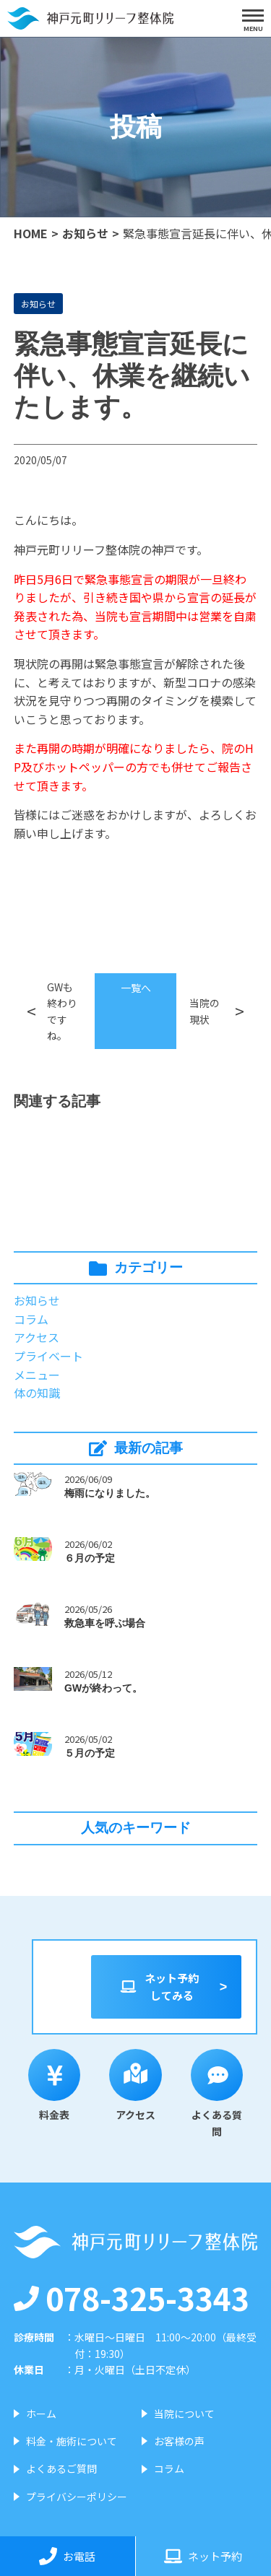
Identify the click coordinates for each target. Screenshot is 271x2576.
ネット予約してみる (159, 1986)
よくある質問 (217, 2093)
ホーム (41, 2413)
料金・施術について (71, 2441)
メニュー (37, 1374)
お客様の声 (179, 2441)
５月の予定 (89, 1753)
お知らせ (85, 233)
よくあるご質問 (61, 2468)
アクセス (36, 1337)
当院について (184, 2413)
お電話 (67, 2556)
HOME (31, 233)
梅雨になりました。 (109, 1493)
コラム (31, 1319)
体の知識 (37, 1392)
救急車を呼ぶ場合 (104, 1623)
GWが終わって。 (103, 1688)
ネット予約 (203, 2556)
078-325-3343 (131, 2297)
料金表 (54, 2086)
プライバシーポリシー (76, 2496)
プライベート (48, 1356)
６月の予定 (89, 1558)
